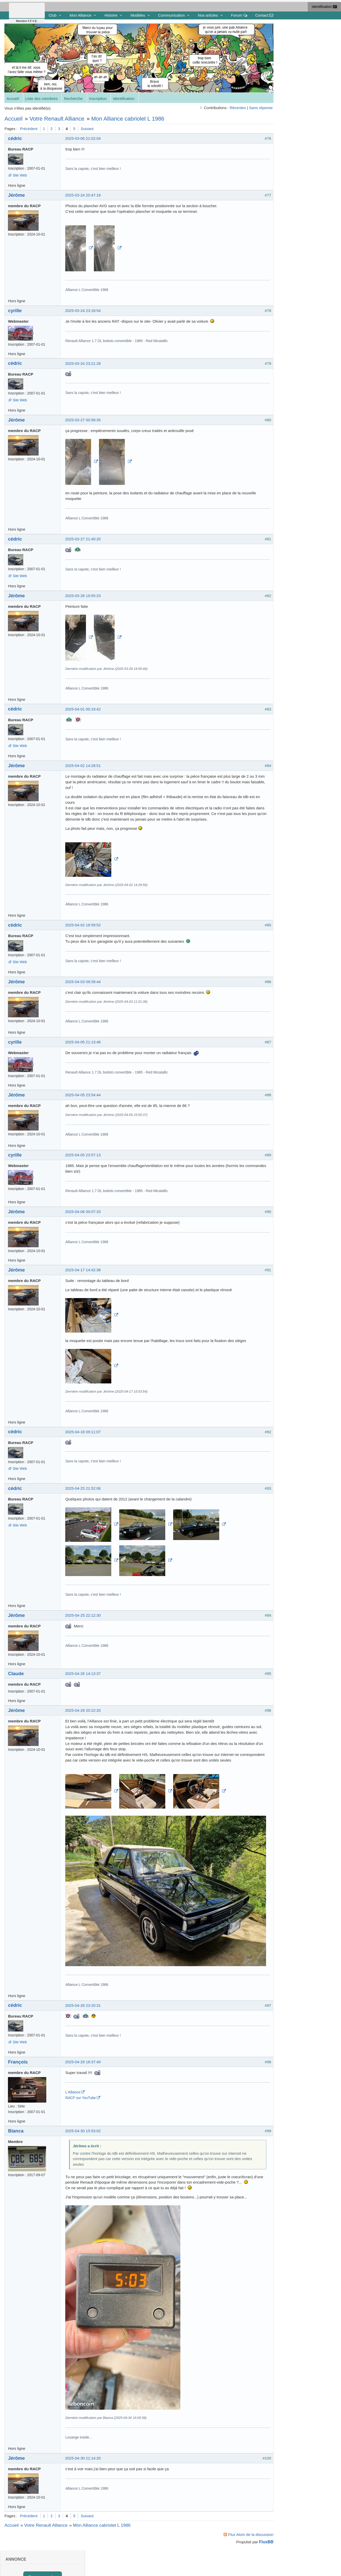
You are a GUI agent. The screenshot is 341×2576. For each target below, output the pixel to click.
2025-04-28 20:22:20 (83, 1716)
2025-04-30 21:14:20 (83, 2464)
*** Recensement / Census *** (298, 78)
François (18, 2056)
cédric (16, 139)
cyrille (15, 311)
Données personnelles (298, 94)
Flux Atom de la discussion (228, 2540)
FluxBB (243, 2547)
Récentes (215, 108)
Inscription (98, 99)
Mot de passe (290, 171)
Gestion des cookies (188, 2564)
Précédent (29, 129)
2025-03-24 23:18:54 (83, 311)
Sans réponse (238, 108)
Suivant (87, 129)
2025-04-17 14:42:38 (83, 1276)
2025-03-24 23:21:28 (83, 364)
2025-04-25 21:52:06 (83, 1495)
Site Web (20, 176)
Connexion (280, 62)
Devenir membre (298, 46)
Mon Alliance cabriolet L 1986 (128, 119)
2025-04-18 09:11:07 (83, 1438)
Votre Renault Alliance (57, 119)
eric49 (284, 361)
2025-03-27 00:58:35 (83, 420)
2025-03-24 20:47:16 (83, 196)
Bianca (16, 2125)
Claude (17, 1679)
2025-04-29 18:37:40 (83, 2056)
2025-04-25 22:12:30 (83, 1621)
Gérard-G (287, 342)
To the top (16, 2560)
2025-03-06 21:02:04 (83, 139)
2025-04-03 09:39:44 (83, 988)
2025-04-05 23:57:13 (83, 1161)
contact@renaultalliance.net (105, 2564)
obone (284, 398)
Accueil (13, 99)
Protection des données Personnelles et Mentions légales (244, 2564)
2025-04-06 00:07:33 (83, 1218)
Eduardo (286, 305)
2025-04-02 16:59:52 (83, 931)
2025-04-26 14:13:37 (83, 1680)
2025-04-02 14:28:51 (83, 766)
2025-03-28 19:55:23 (83, 596)
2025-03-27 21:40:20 (83, 540)
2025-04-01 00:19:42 (83, 709)
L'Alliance (73, 2087)
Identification (324, 7)
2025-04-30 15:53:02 (83, 2125)
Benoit (284, 324)
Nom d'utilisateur (293, 155)
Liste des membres (42, 99)
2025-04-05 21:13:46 (83, 1048)
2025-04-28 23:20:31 (83, 2000)
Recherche (74, 99)
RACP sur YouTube (81, 2092)
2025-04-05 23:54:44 (83, 1101)
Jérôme (17, 196)
